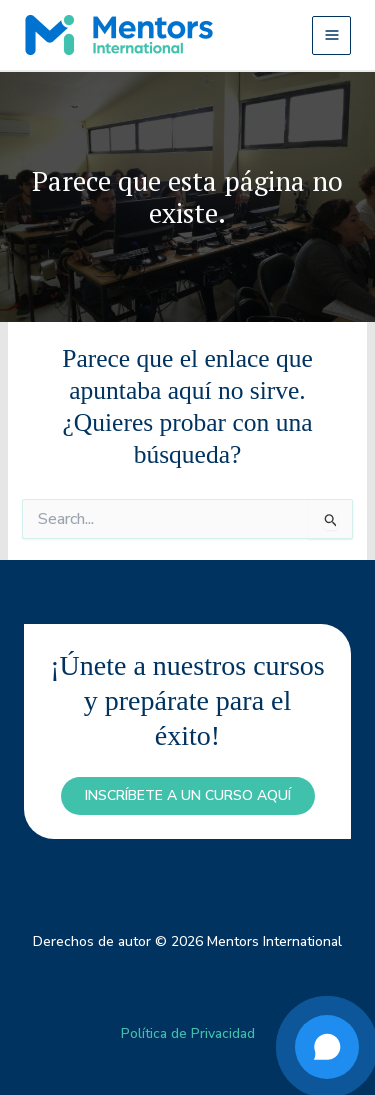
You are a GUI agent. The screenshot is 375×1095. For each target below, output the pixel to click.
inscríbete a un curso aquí (188, 795)
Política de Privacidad (188, 1033)
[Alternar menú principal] (331, 35)
